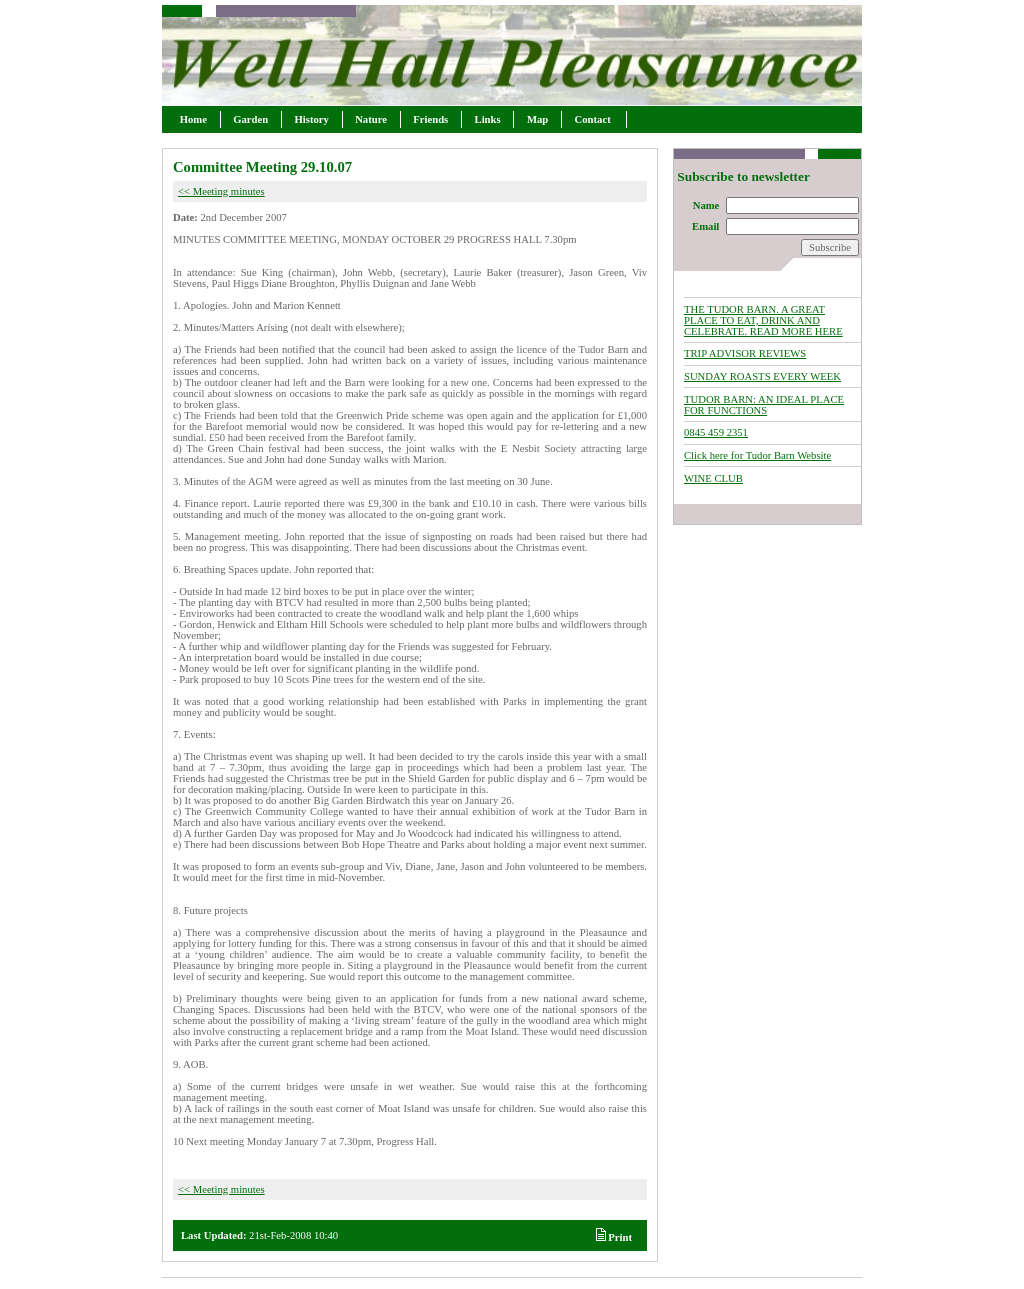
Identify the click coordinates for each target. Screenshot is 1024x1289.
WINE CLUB (713, 478)
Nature (371, 119)
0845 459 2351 (716, 432)
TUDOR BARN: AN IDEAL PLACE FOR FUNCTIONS (764, 405)
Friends (431, 119)
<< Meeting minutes (221, 191)
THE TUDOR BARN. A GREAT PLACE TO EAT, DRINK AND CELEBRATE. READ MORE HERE (763, 320)
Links (487, 119)
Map (537, 119)
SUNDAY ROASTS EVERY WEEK (762, 376)
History (312, 119)
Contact (594, 119)
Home (193, 119)
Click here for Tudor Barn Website (757, 455)
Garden (251, 119)
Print (614, 1237)
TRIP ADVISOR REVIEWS (745, 353)
